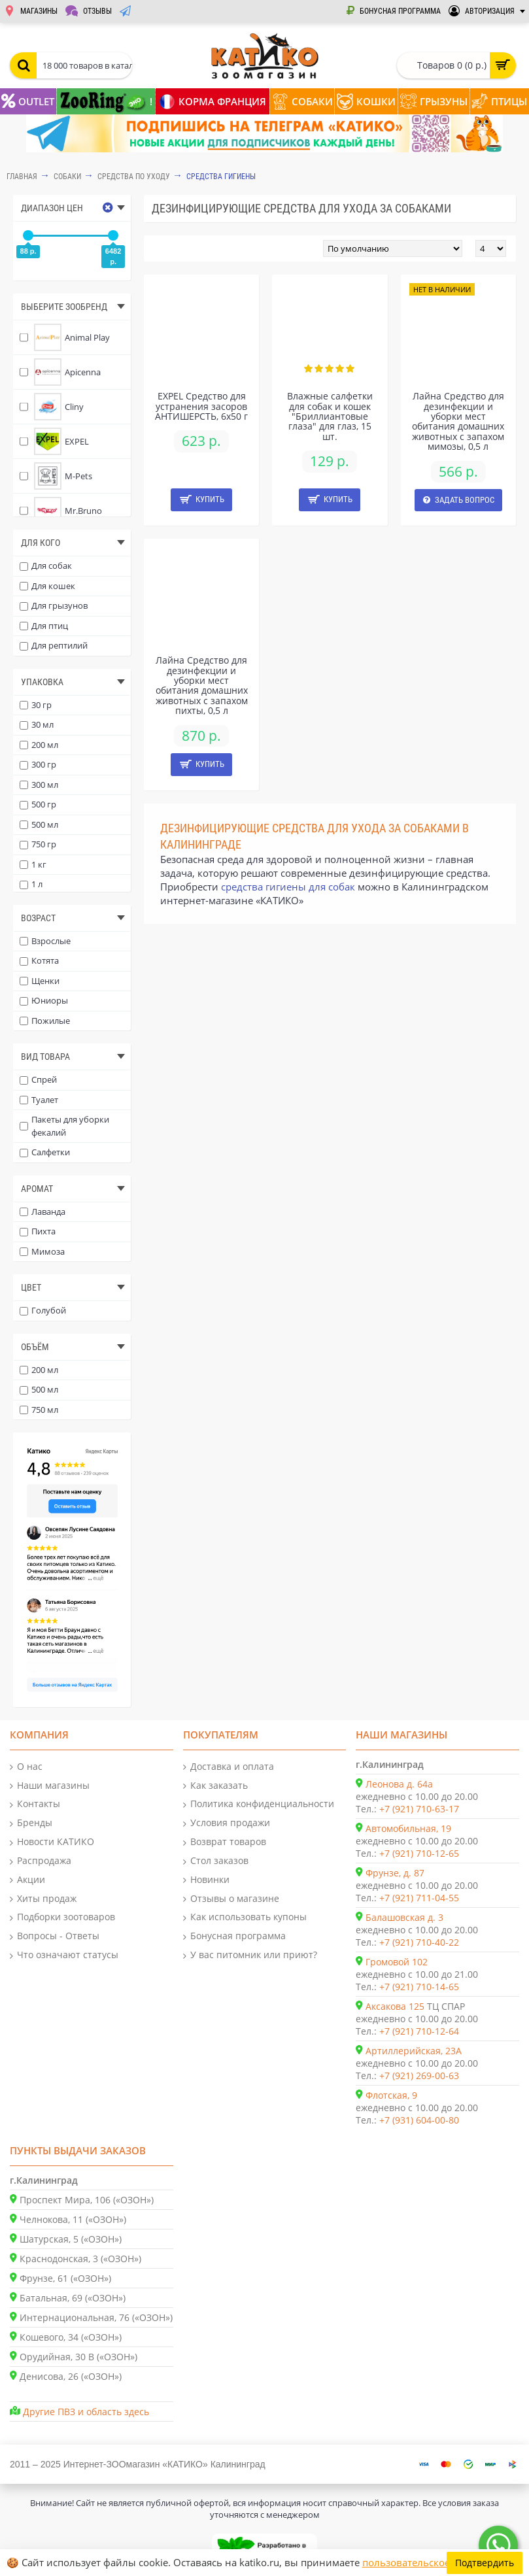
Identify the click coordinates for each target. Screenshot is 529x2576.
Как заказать (215, 1786)
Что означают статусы (64, 1955)
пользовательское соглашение (436, 2562)
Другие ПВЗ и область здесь (86, 2411)
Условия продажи (226, 1823)
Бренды (31, 1823)
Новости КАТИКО (52, 1842)
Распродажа (40, 1861)
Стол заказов (215, 1861)
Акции (27, 1880)
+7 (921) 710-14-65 (419, 1986)
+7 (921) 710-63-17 (419, 1809)
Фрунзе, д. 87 (395, 1873)
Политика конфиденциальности (258, 1804)
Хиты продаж (43, 1899)
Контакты (35, 1804)
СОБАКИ (67, 176)
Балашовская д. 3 (404, 1917)
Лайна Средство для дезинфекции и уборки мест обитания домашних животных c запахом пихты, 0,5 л (202, 685)
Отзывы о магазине (231, 1899)
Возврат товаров (224, 1842)
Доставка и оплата (228, 1767)
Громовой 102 (397, 1962)
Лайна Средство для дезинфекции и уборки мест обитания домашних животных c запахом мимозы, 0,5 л (458, 421)
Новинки (206, 1880)
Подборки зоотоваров (62, 1917)
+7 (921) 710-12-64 (419, 2031)
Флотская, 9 (391, 2095)
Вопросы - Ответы (54, 1936)
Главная (22, 176)
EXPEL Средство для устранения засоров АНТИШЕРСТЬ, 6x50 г (201, 406)
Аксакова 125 (395, 2006)
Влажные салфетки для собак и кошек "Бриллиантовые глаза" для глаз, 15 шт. (330, 416)
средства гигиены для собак (288, 886)
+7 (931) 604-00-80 (419, 2120)
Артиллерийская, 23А (414, 2050)
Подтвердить (484, 2562)
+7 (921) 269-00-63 (419, 2075)
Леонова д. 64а (399, 1784)
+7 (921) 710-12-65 (419, 1853)
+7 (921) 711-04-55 (419, 1897)
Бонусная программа (234, 1936)
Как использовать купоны (245, 1917)
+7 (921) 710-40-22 (419, 1942)
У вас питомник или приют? (250, 1955)
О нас (26, 1767)
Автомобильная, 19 (408, 1828)
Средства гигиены (221, 176)
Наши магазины (50, 1786)
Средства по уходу (133, 176)
